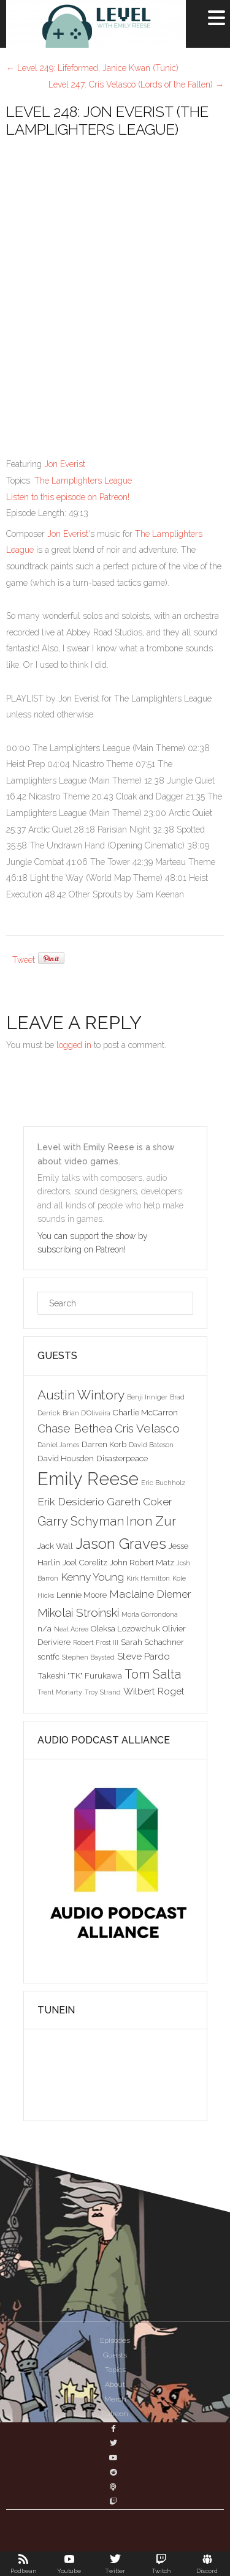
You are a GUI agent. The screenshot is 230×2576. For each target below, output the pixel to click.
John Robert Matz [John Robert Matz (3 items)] (142, 1562)
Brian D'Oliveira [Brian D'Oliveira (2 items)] (86, 1413)
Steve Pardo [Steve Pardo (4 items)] (143, 1656)
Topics (115, 2369)
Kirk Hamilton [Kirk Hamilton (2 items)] (148, 1578)
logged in (73, 1045)
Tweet (23, 960)
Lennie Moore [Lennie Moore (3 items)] (81, 1595)
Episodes (115, 2340)
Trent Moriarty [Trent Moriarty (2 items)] (59, 1692)
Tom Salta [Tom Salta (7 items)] (153, 1674)
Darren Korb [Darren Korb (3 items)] (104, 1444)
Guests (115, 2355)
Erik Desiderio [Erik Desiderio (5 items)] (70, 1502)
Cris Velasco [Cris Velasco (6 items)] (147, 1428)
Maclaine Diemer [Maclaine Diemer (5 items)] (150, 1594)
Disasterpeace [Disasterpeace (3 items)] (122, 1458)
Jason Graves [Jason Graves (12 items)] (120, 1543)
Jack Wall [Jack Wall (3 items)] (55, 1546)
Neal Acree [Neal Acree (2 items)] (71, 1629)
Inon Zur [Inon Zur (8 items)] (151, 1521)
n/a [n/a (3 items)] (44, 1628)
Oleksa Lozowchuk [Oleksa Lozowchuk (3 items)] (125, 1628)
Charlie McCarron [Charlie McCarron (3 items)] (145, 1412)
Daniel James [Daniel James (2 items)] (58, 1444)
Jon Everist (64, 464)
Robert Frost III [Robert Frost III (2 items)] (95, 1642)
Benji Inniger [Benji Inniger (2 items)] (147, 1397)
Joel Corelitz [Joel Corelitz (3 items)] (85, 1562)
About (115, 2384)
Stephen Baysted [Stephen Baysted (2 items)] (88, 1657)
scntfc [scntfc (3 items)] (48, 1656)
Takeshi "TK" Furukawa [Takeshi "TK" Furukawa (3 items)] (79, 1675)
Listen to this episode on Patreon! (67, 497)
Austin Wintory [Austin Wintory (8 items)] (81, 1394)
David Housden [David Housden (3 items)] (65, 1458)
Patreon (115, 2413)
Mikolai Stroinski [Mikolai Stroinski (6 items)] (78, 1612)
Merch (115, 2399)
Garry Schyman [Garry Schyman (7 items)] (80, 1521)
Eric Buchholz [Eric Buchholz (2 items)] (163, 1482)
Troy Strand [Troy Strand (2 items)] (103, 1692)
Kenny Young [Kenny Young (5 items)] (92, 1577)
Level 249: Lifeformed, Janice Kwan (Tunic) (92, 68)
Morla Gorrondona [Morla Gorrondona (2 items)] (149, 1614)
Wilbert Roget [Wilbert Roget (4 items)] (154, 1691)
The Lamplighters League (83, 480)
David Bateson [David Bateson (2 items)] (151, 1444)
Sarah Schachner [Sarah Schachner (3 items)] (152, 1642)
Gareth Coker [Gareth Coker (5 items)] (139, 1502)
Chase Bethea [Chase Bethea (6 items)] (74, 1428)
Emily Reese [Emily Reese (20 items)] (88, 1478)
